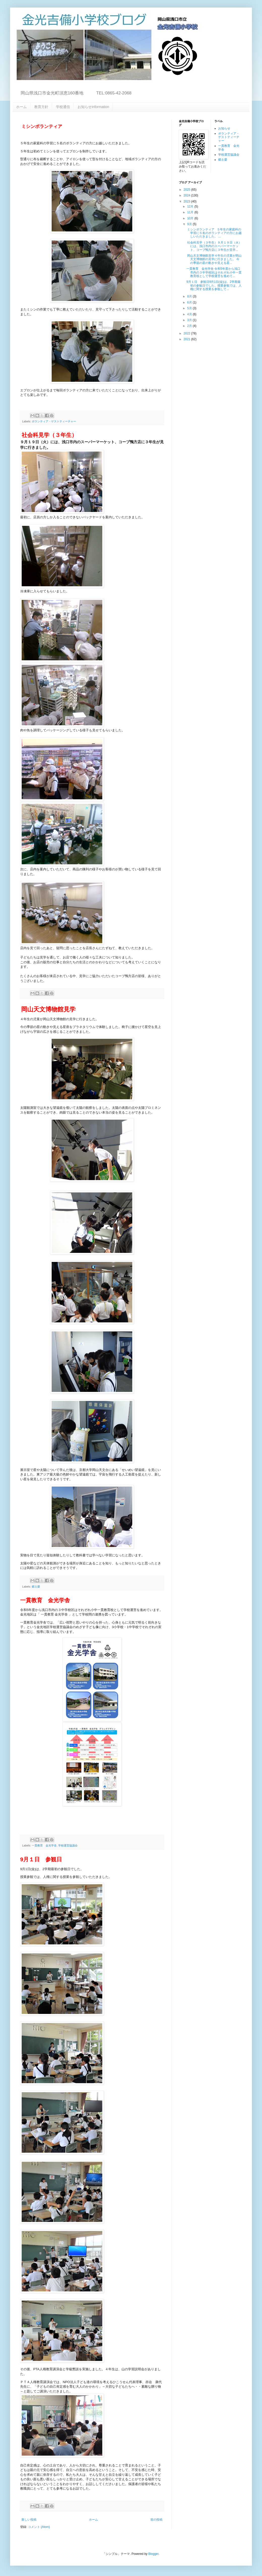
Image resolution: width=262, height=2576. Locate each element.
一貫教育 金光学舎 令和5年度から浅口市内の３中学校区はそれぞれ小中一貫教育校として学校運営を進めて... (214, 272)
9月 (190, 224)
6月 (190, 302)
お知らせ (224, 128)
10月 (190, 218)
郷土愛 (36, 1586)
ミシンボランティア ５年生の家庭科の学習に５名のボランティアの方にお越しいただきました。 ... (214, 233)
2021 (187, 339)
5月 (190, 308)
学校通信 (63, 107)
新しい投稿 (29, 2519)
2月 (190, 326)
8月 (190, 296)
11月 (190, 212)
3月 (190, 320)
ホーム (21, 107)
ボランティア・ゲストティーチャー (54, 421)
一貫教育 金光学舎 (44, 1845)
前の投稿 (156, 2519)
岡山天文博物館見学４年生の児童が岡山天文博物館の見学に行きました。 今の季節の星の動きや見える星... (214, 259)
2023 (187, 201)
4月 (190, 314)
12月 (190, 206)
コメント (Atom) (39, 2527)
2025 (187, 189)
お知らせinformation (93, 107)
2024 (187, 195)
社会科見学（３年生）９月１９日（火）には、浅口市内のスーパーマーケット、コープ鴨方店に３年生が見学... (214, 246)
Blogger (153, 2554)
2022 (187, 333)
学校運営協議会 (68, 1845)
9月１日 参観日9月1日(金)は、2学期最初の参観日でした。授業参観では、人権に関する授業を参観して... (214, 285)
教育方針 (41, 107)
